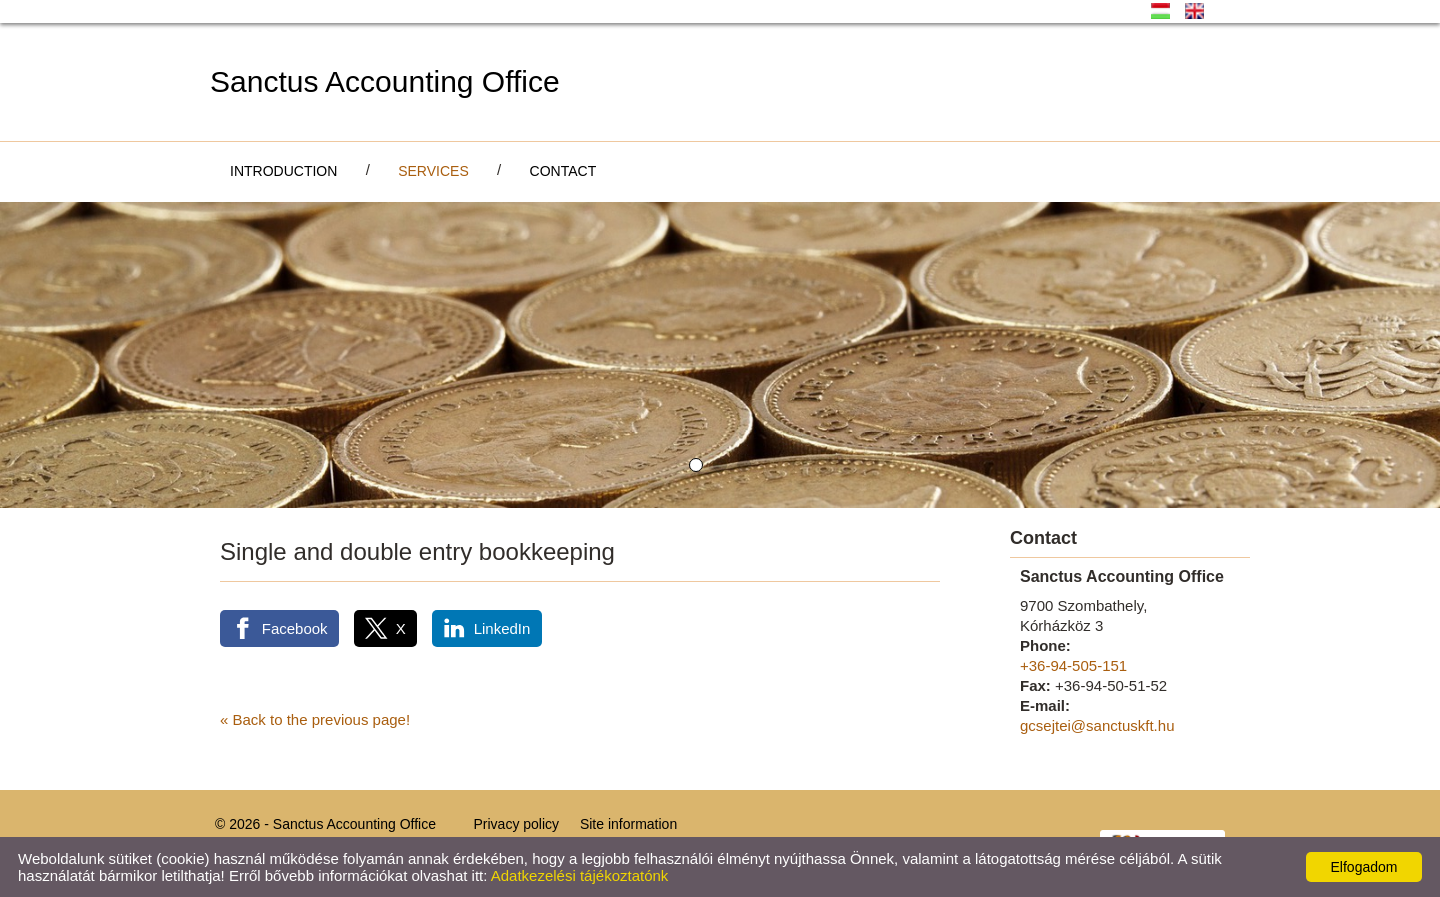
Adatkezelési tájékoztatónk (580, 875)
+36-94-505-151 (1073, 665)
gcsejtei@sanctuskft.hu (1097, 725)
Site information (628, 824)
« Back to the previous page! (315, 719)
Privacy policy (516, 824)
